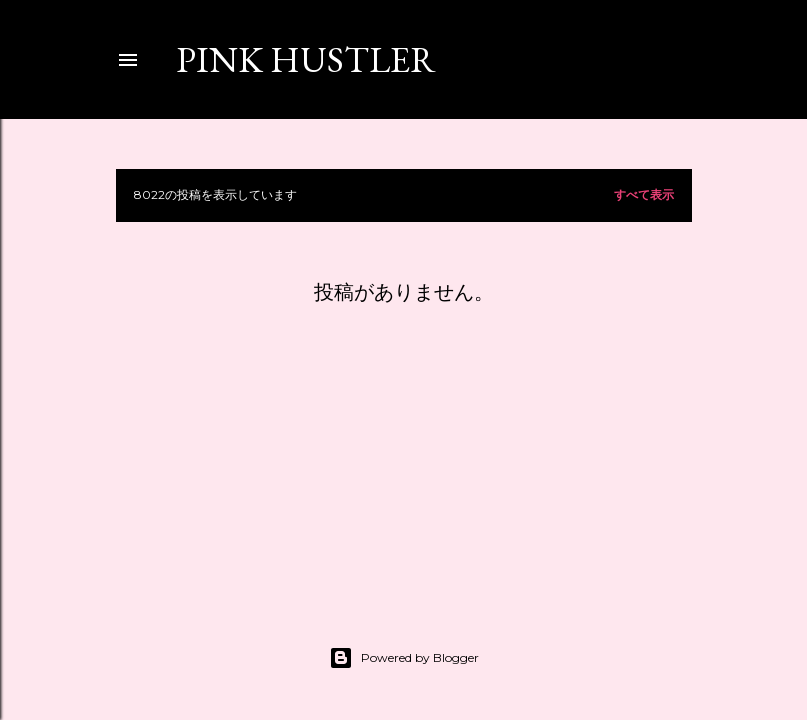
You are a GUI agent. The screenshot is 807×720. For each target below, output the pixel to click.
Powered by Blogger (404, 658)
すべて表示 (644, 194)
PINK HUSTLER (306, 59)
